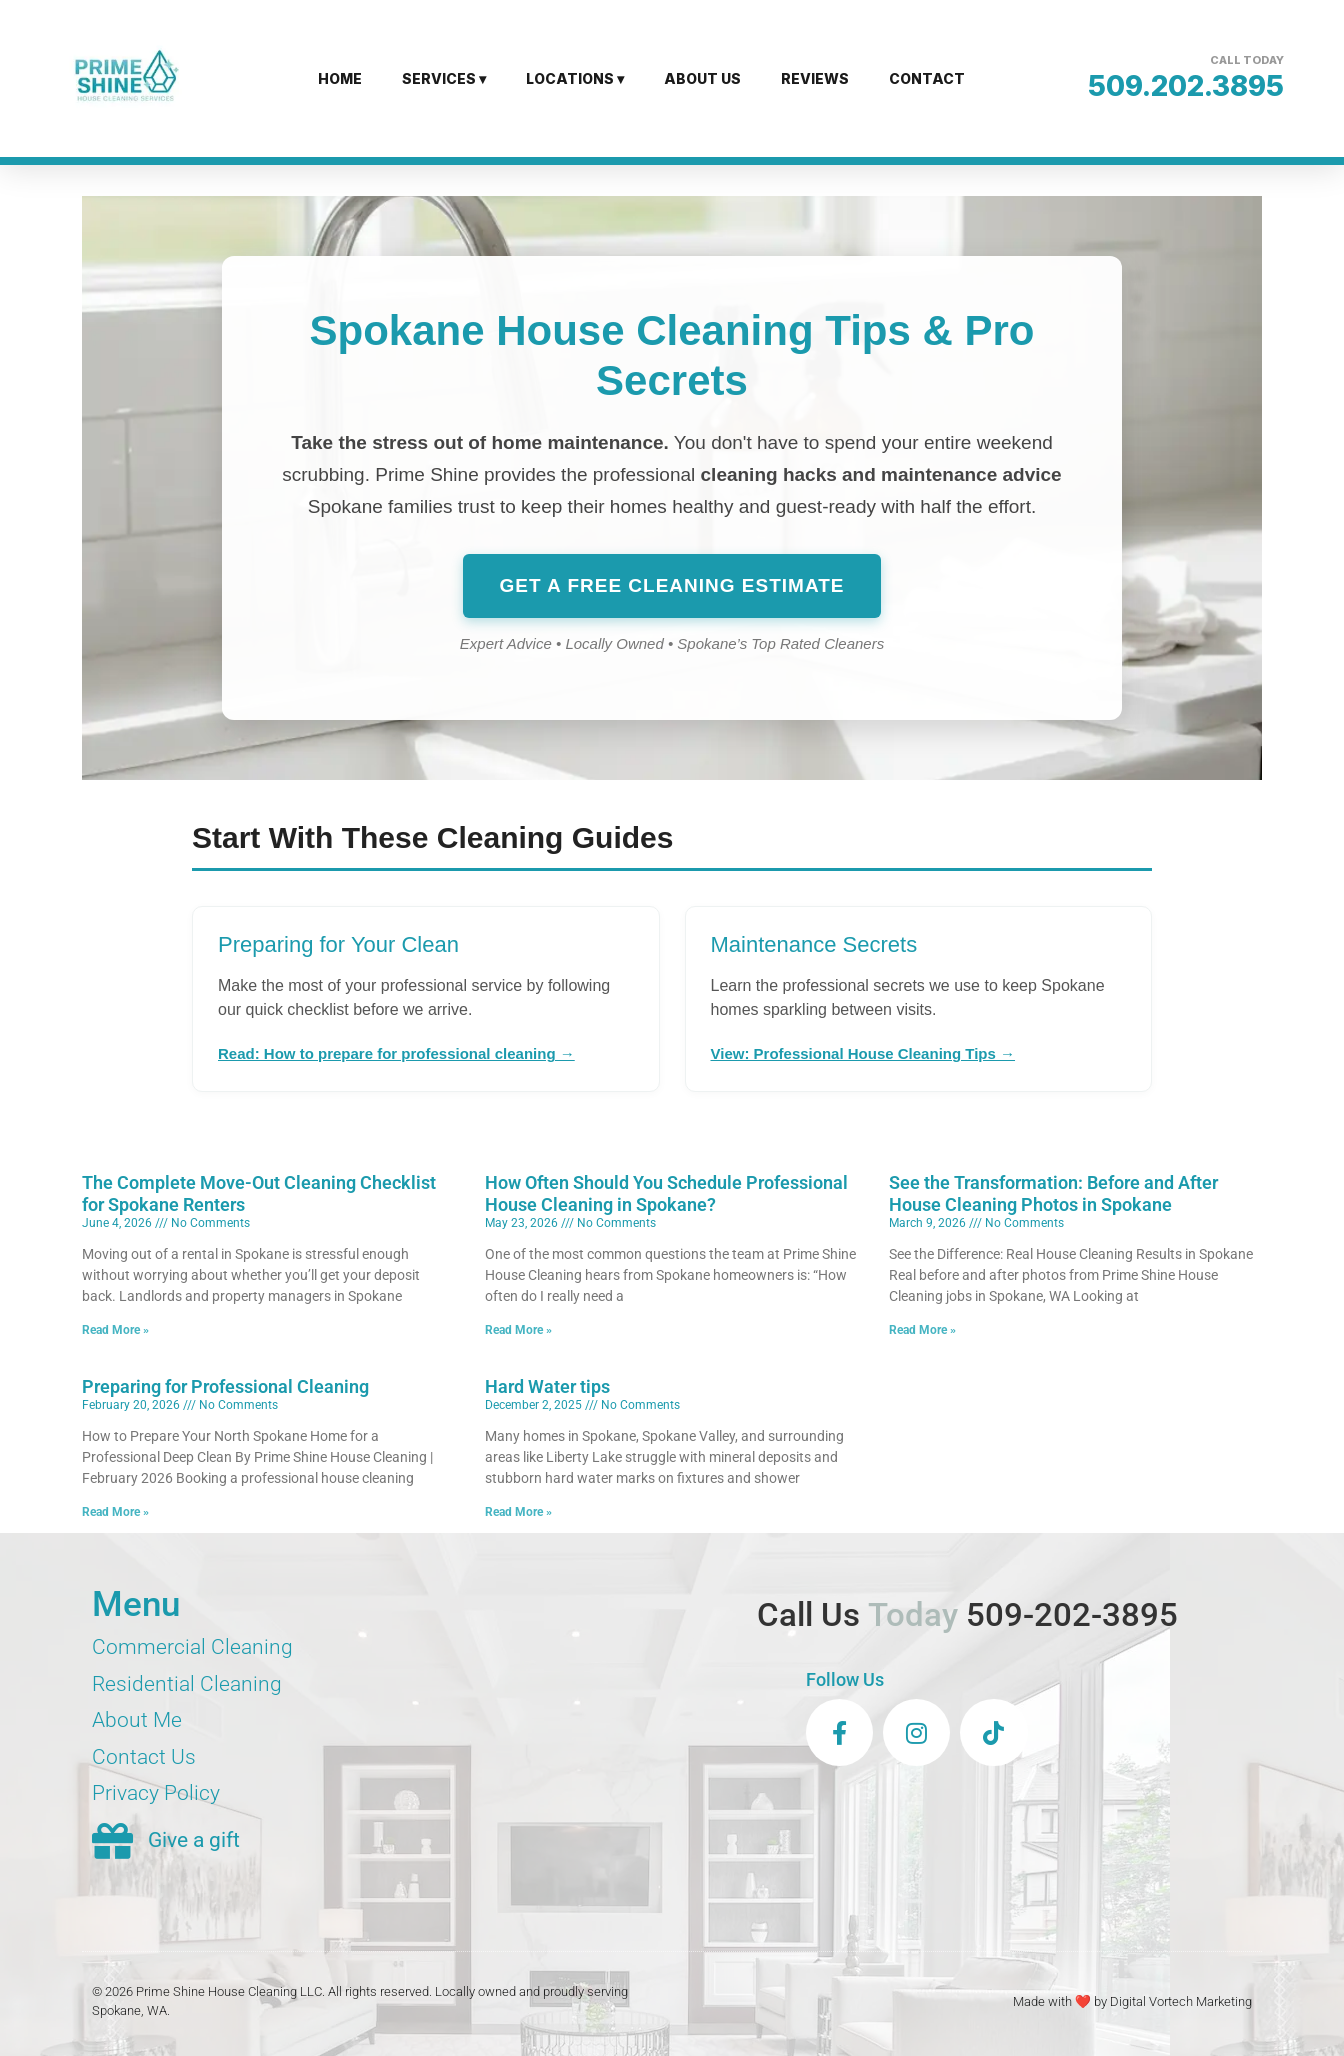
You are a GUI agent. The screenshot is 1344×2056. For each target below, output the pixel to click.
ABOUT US (702, 78)
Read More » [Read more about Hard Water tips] (518, 1512)
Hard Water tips (547, 1386)
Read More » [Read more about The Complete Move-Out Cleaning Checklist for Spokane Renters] (115, 1330)
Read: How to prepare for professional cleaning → (396, 1053)
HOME (340, 78)
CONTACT (927, 78)
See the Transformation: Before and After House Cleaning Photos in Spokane (1053, 1193)
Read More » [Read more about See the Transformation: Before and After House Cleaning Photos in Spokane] (922, 1330)
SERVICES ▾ (444, 78)
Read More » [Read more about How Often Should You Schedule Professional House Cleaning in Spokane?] (518, 1330)
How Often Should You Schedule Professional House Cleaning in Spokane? (666, 1193)
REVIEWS (815, 78)
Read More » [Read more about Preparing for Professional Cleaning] (115, 1512)
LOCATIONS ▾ (575, 78)
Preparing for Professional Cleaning (225, 1386)
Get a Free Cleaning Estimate (671, 585)
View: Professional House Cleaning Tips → (863, 1053)
